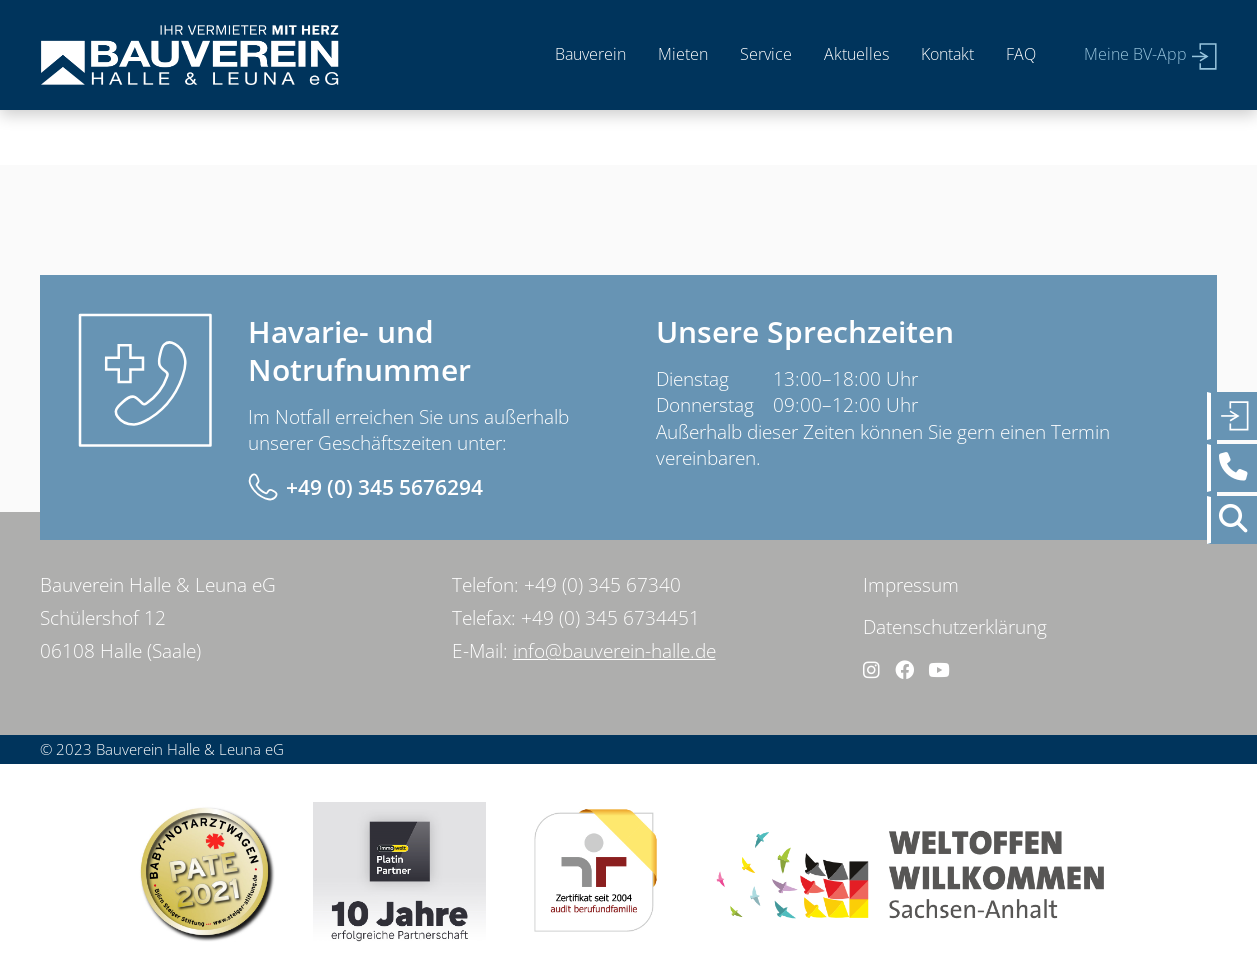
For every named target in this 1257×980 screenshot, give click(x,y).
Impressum (911, 585)
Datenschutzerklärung (955, 627)
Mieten (683, 54)
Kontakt (947, 54)
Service (766, 54)
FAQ (1021, 54)
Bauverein (590, 54)
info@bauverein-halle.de (614, 651)
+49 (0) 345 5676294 (384, 487)
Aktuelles (856, 54)
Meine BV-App (1135, 54)
